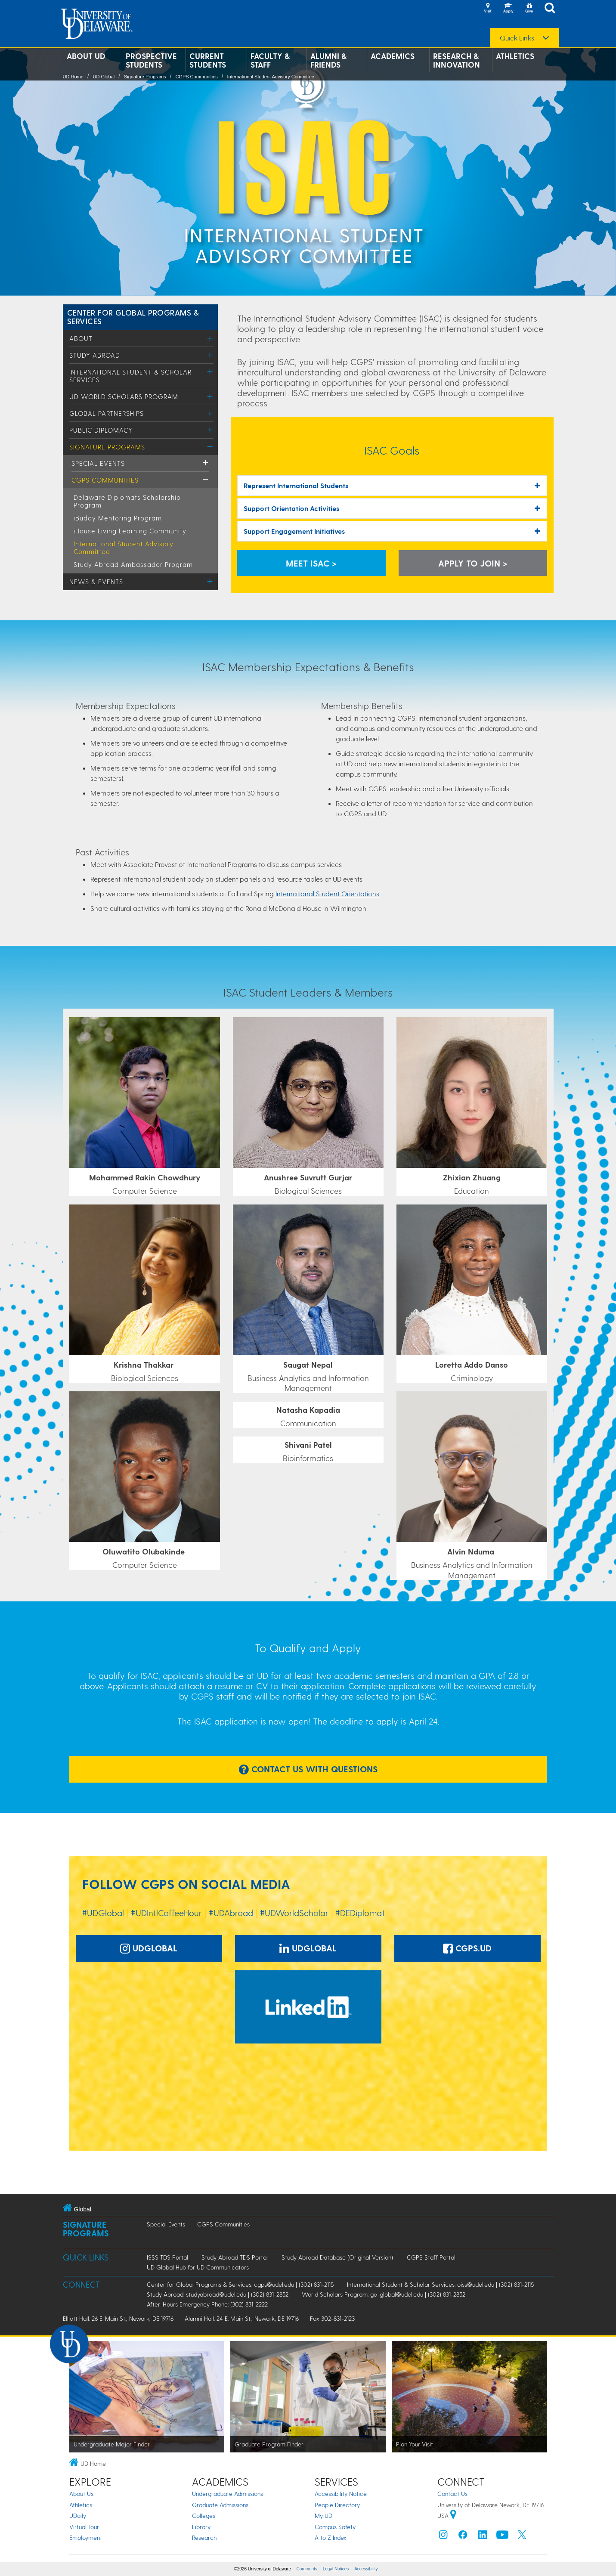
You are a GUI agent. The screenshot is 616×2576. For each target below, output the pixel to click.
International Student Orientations (327, 893)
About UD (86, 56)
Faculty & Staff (270, 60)
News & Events (96, 581)
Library (201, 2526)
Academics (393, 56)
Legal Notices (336, 2569)
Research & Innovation (456, 60)
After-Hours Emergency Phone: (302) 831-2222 (207, 2304)
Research (204, 2537)
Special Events (98, 463)
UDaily (77, 2515)
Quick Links (517, 38)
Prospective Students (151, 60)
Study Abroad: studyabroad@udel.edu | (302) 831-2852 (217, 2294)
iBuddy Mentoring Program (118, 518)
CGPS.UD (467, 1948)
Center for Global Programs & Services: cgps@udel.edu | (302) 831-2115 (240, 2284)
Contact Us (452, 2493)
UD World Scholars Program (123, 396)
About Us (81, 2493)
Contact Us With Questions (308, 1769)
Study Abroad (94, 355)
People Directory (337, 2504)
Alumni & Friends (328, 60)
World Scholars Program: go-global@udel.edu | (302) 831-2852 (383, 2294)
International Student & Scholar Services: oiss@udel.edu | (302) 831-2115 (440, 2284)
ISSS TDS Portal (167, 2257)
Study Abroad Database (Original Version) (337, 2257)
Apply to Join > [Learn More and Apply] (473, 563)
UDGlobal (148, 1948)
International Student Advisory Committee (270, 76)
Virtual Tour (84, 2526)
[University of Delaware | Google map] (453, 2515)
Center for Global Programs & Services (133, 316)
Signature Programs (145, 76)
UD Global (104, 76)
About (81, 338)
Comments (307, 2569)
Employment (85, 2537)
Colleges (203, 2515)
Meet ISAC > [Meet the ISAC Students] (311, 563)
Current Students (207, 60)
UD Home (73, 76)
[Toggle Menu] (210, 338)
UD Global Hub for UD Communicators (198, 2267)
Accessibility (366, 2569)
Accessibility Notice (341, 2493)
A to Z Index (331, 2537)
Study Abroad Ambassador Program (133, 564)
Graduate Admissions (220, 2504)
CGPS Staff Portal (431, 2257)
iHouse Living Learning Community (130, 531)
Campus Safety (335, 2526)
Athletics (515, 56)
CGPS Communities (196, 76)
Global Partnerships (106, 413)
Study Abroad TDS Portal (234, 2257)
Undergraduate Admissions (227, 2493)
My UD (323, 2515)
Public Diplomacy (101, 430)
